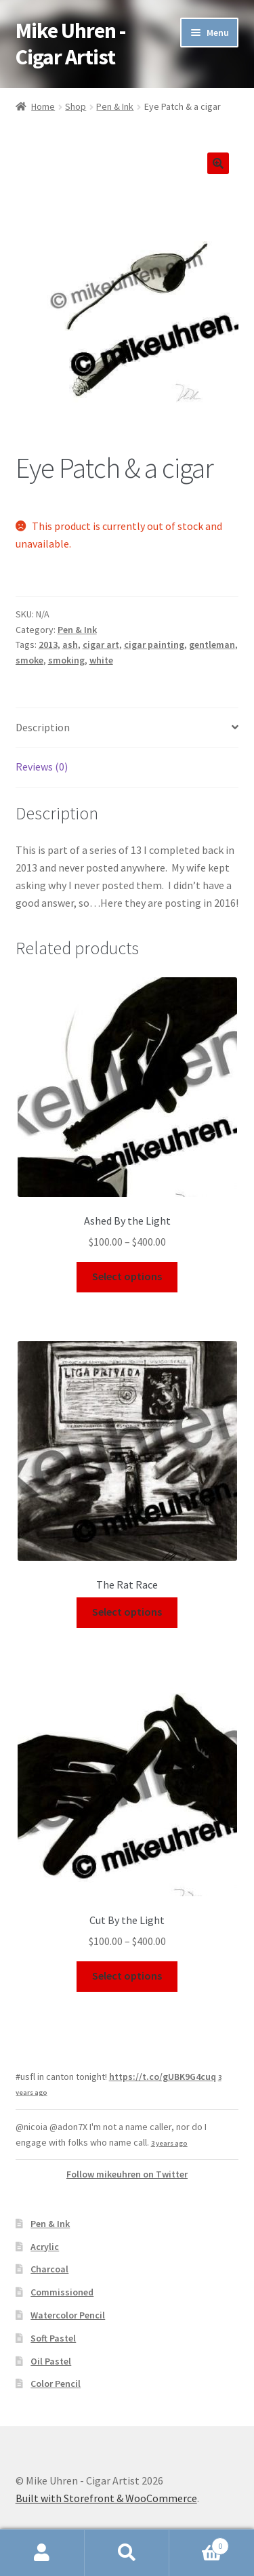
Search (127, 2553)
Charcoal (49, 2269)
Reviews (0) (42, 766)
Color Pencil (55, 2383)
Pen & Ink (114, 106)
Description (43, 727)
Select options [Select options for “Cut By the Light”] (127, 1975)
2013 (48, 644)
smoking (66, 660)
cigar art (101, 644)
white (101, 660)
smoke (29, 660)
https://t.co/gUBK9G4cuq (162, 2076)
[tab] (127, 728)
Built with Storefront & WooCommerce (106, 2498)
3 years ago (169, 2143)
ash (70, 644)
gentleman (212, 644)
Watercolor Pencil (67, 2315)
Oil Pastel (50, 2361)
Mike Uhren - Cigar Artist (70, 43)
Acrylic (44, 2247)
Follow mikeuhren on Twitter (127, 2174)
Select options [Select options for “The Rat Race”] (127, 1611)
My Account (42, 2553)
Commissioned (61, 2292)
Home (43, 106)
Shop (75, 106)
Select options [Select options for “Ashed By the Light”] (127, 1276)
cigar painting (154, 644)
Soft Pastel (53, 2338)
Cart (199, 2543)
